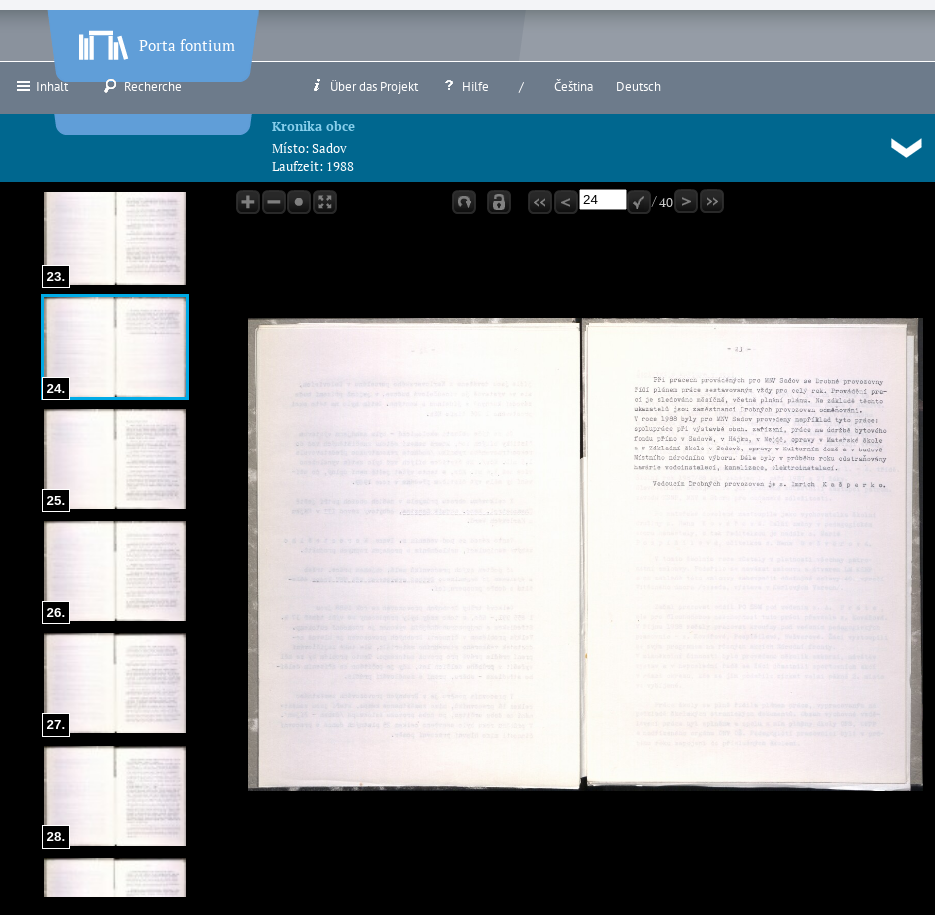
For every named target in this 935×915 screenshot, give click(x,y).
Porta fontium (155, 41)
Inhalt (41, 86)
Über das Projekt (363, 86)
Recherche (142, 86)
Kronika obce (313, 126)
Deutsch (638, 86)
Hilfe (465, 86)
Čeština (573, 86)
